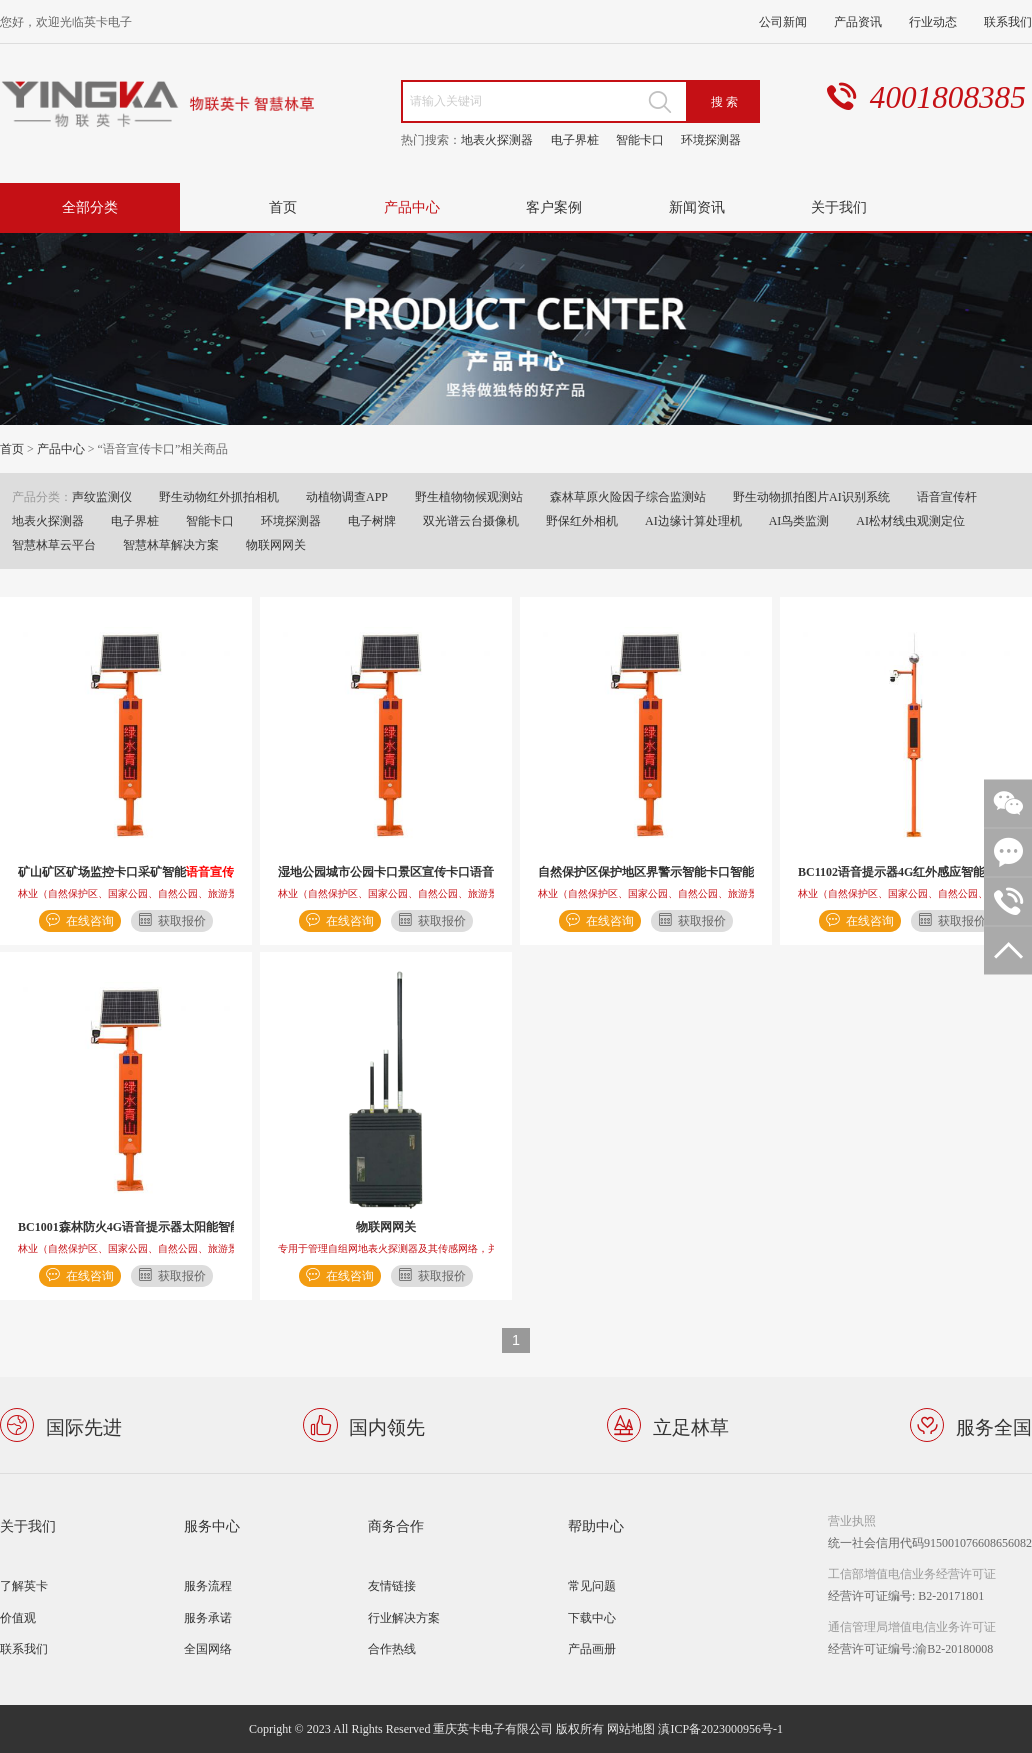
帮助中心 (596, 1525)
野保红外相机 (582, 520)
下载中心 (592, 1617)
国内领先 (387, 1425)
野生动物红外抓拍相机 (219, 496)
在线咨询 (90, 920)
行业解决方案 (404, 1617)
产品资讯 (858, 21)
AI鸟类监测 (799, 520)
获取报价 (182, 920)
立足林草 (691, 1425)
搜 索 (724, 101)
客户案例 (554, 206)
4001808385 (948, 97)
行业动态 (933, 21)
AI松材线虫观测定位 (910, 520)
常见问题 (592, 1585)
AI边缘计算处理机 (693, 520)
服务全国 (994, 1425)
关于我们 (839, 206)
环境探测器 (711, 139)
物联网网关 (276, 544)
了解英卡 (24, 1585)
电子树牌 (372, 520)
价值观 (18, 1617)
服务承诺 (208, 1617)
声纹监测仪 (102, 496)
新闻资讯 (697, 206)
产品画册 (592, 1648)
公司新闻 (783, 21)
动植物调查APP (347, 496)
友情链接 (392, 1585)
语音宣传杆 (947, 496)
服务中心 (212, 1525)
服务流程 (208, 1585)
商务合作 (396, 1525)
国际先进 (84, 1425)
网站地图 (631, 1728)
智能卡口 (640, 139)
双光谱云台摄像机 (471, 520)
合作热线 (392, 1648)
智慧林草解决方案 (171, 544)
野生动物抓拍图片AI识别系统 (811, 496)
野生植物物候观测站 (469, 496)
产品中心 (412, 206)
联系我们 (1008, 21)
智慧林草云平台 (54, 544)
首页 (283, 206)
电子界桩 (575, 139)
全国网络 (208, 1648)
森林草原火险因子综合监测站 (628, 496)
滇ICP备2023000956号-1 (720, 1728)
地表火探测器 (497, 139)
